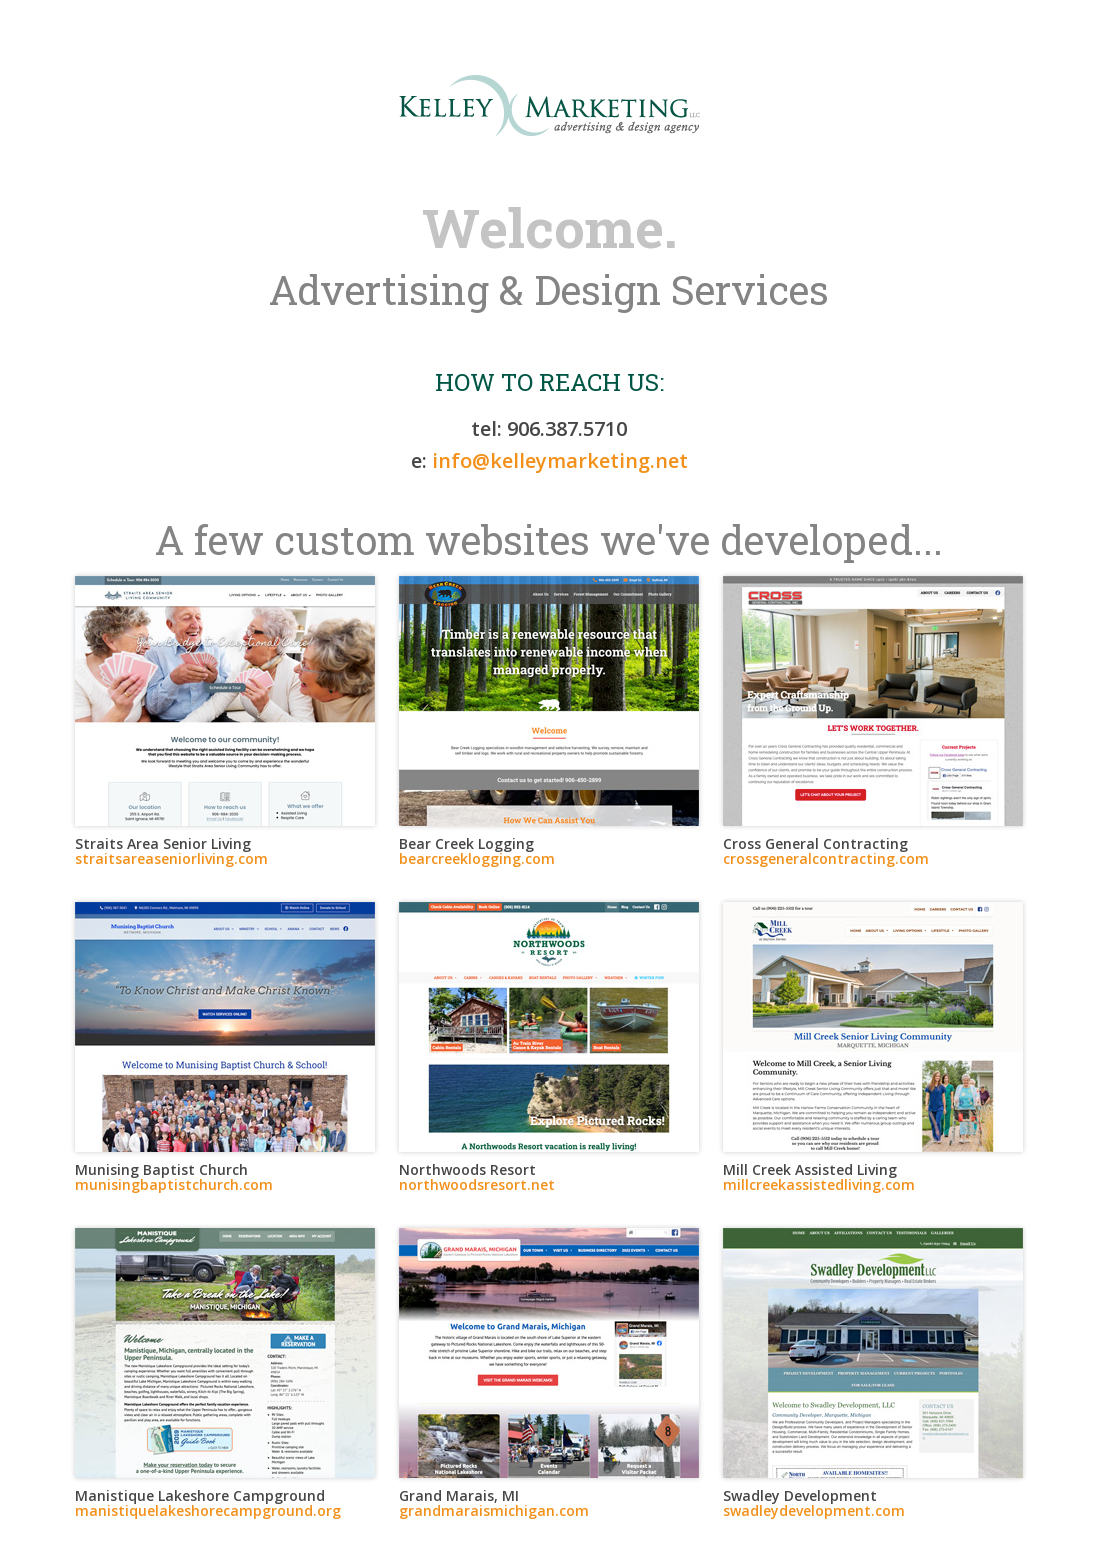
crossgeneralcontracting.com (826, 858)
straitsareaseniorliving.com (171, 858)
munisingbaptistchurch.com (174, 1184)
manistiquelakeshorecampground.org (208, 1510)
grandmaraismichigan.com (494, 1510)
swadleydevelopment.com (814, 1510)
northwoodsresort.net (477, 1184)
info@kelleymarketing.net (560, 460)
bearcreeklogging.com (477, 858)
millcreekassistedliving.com (819, 1184)
